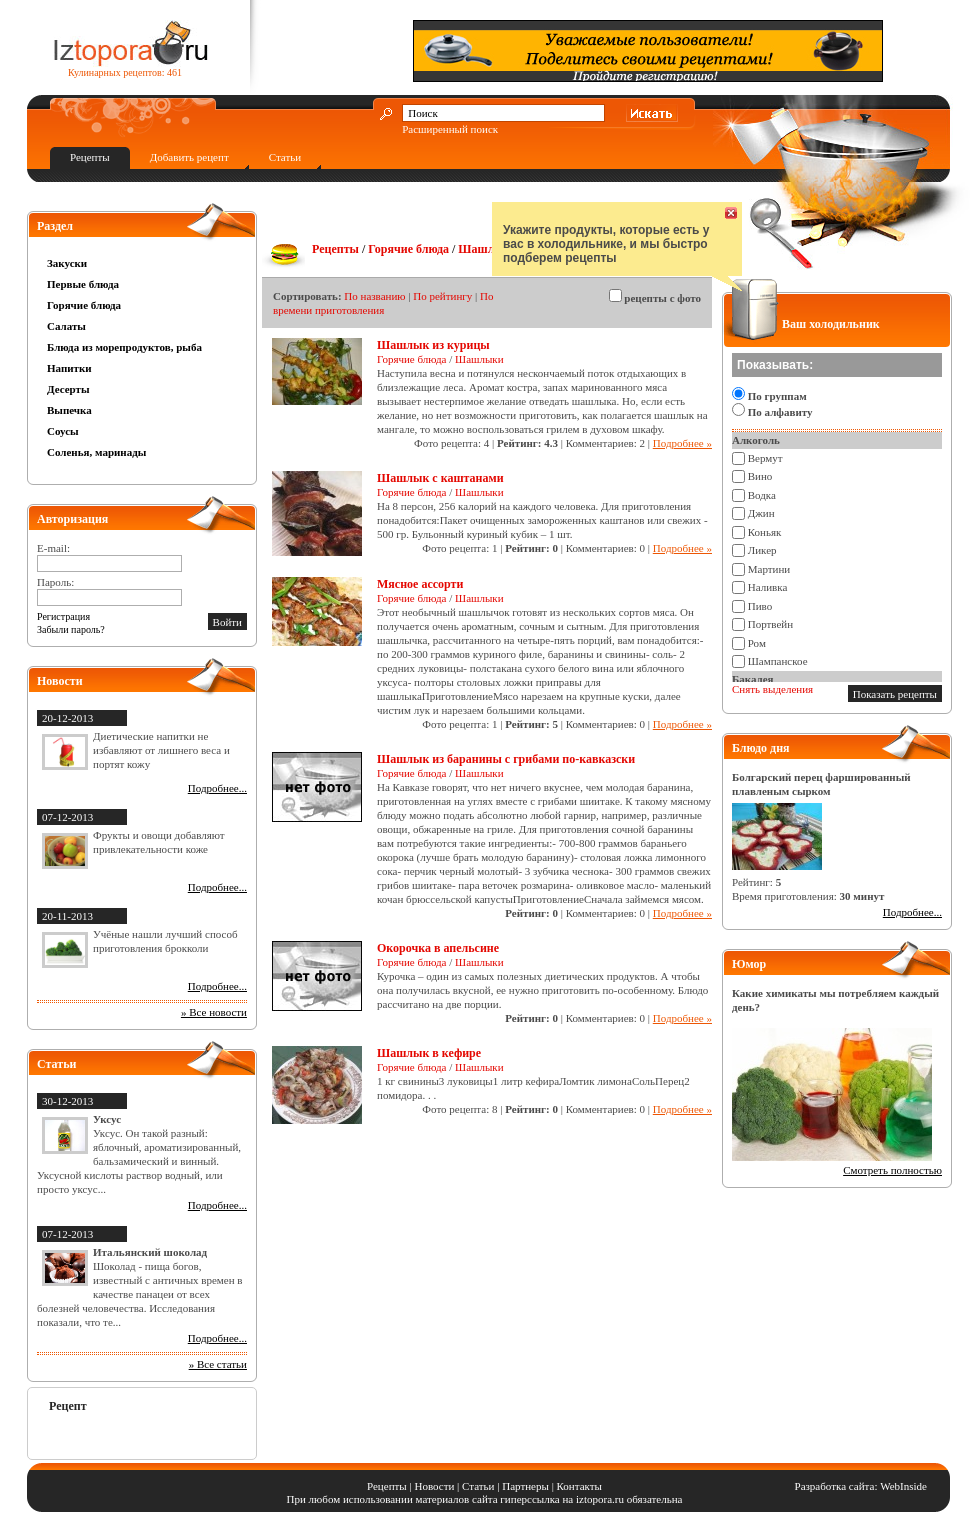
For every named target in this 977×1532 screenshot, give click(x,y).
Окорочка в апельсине (438, 948)
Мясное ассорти (420, 584)
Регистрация (63, 616)
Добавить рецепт (189, 157)
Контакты (579, 1486)
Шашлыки (487, 249)
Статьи (285, 157)
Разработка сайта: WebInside (861, 1486)
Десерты (68, 389)
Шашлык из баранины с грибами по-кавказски (506, 759)
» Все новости (214, 1012)
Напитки (69, 368)
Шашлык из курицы (433, 345)
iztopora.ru (600, 1499)
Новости (434, 1486)
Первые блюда (83, 284)
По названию (374, 296)
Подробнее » (682, 443)
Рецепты (90, 157)
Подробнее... (217, 788)
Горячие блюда (84, 305)
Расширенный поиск (450, 129)
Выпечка (69, 410)
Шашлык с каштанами (440, 478)
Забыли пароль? (71, 629)
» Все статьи (218, 1364)
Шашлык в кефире (429, 1053)
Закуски (67, 263)
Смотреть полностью (892, 1170)
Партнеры (525, 1486)
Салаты (66, 326)
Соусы (63, 431)
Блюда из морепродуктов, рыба (124, 347)
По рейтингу (442, 296)
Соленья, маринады (96, 452)
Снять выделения (772, 689)
